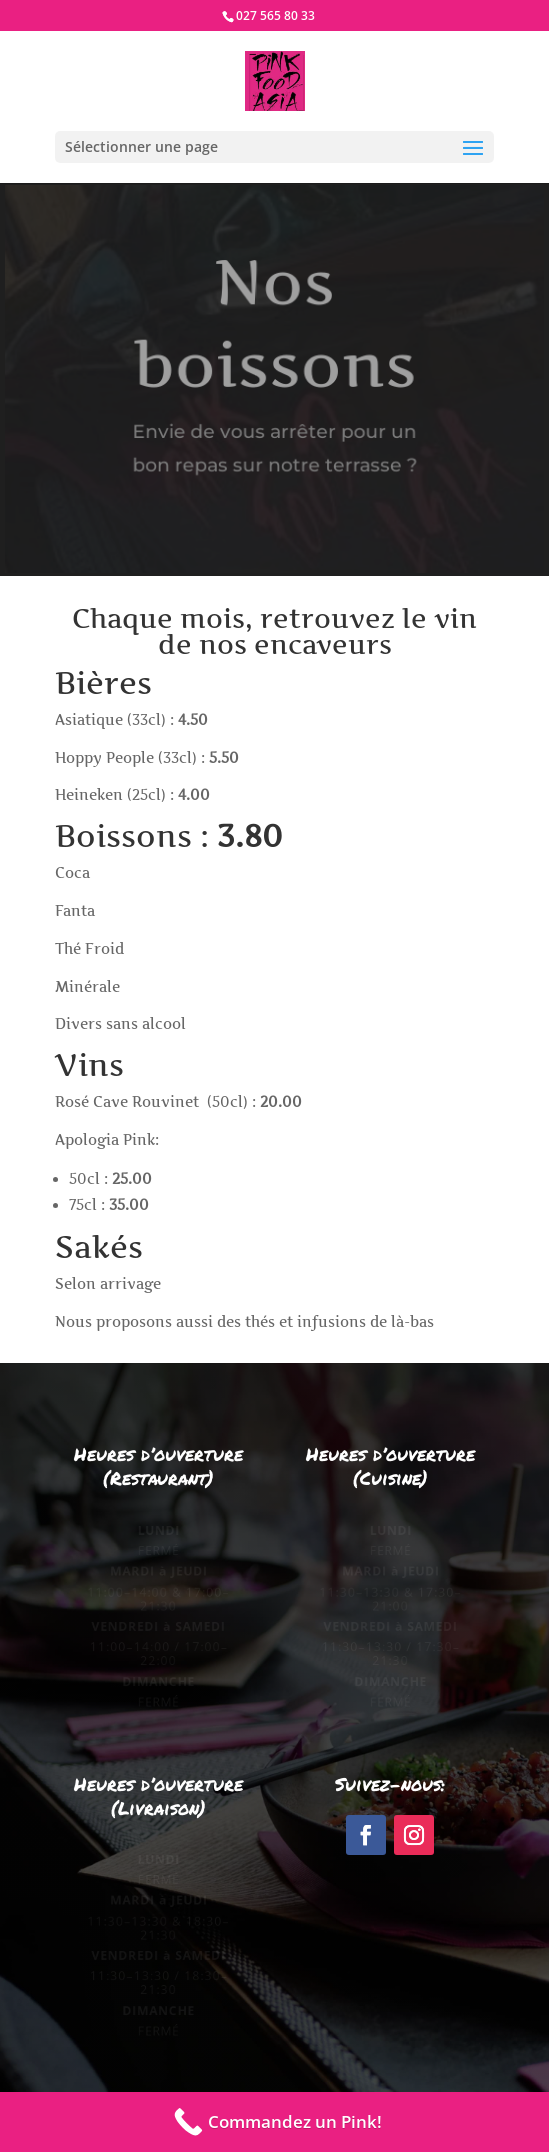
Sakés (99, 1247)
